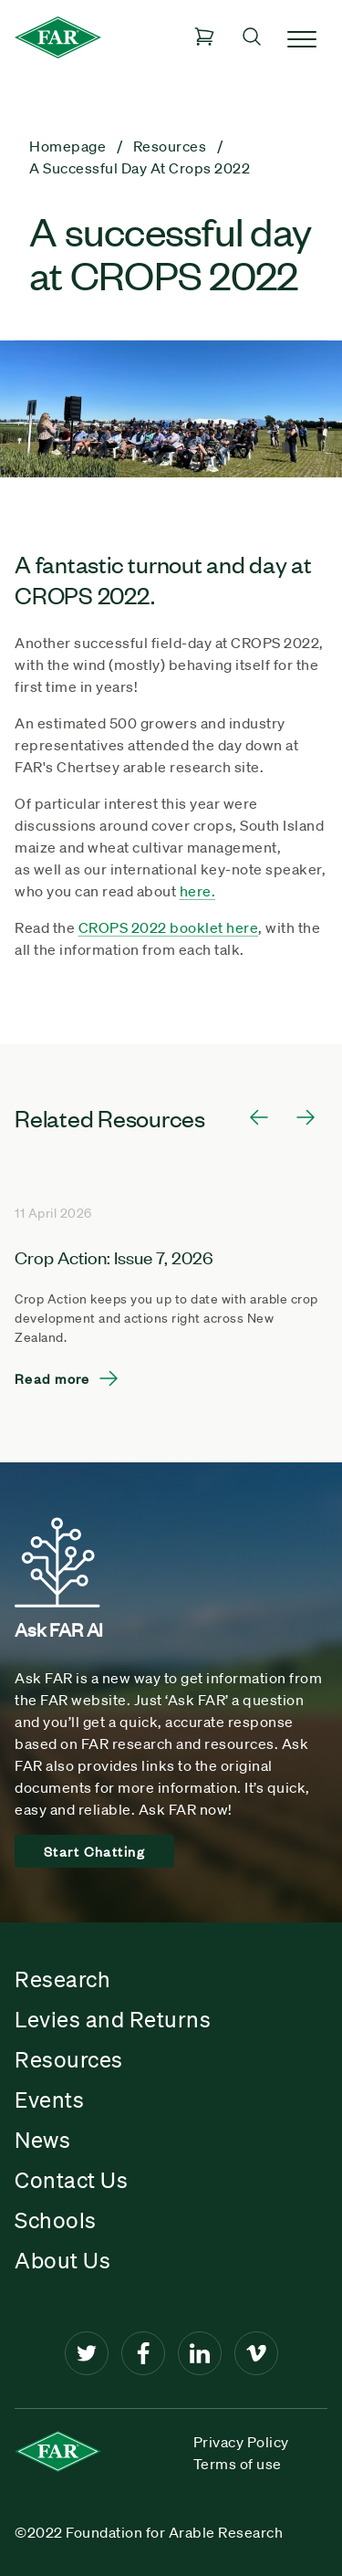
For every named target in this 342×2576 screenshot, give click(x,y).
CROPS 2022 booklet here (168, 927)
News (42, 2139)
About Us (62, 2260)
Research (62, 1979)
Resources (69, 2059)
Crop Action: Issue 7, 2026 (114, 1256)
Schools (56, 2220)
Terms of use (237, 2464)
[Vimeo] (256, 2353)
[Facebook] (143, 2353)
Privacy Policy (241, 2442)
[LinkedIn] (200, 2353)
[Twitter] (87, 2353)
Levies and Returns (113, 2019)
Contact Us (71, 2180)
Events (49, 2099)
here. (198, 891)
